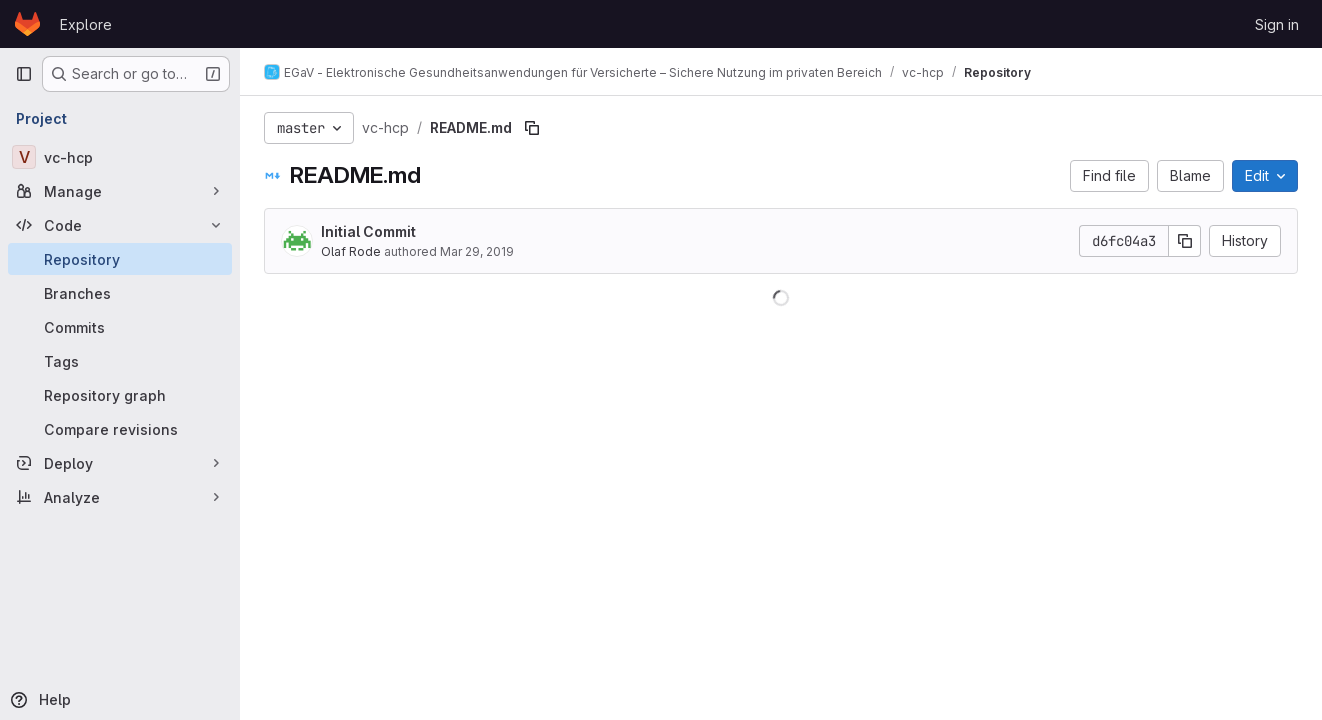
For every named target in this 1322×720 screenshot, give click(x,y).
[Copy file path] (532, 128)
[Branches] (120, 293)
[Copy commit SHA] (1185, 241)
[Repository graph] (120, 395)
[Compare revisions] (120, 429)
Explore (86, 24)
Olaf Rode (351, 251)
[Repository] (120, 259)
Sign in (1277, 24)
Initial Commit (368, 231)
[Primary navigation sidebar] (24, 74)
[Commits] (120, 327)
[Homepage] (27, 24)
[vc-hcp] (120, 157)
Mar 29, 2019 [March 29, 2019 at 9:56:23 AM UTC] (477, 251)
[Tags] (120, 361)
